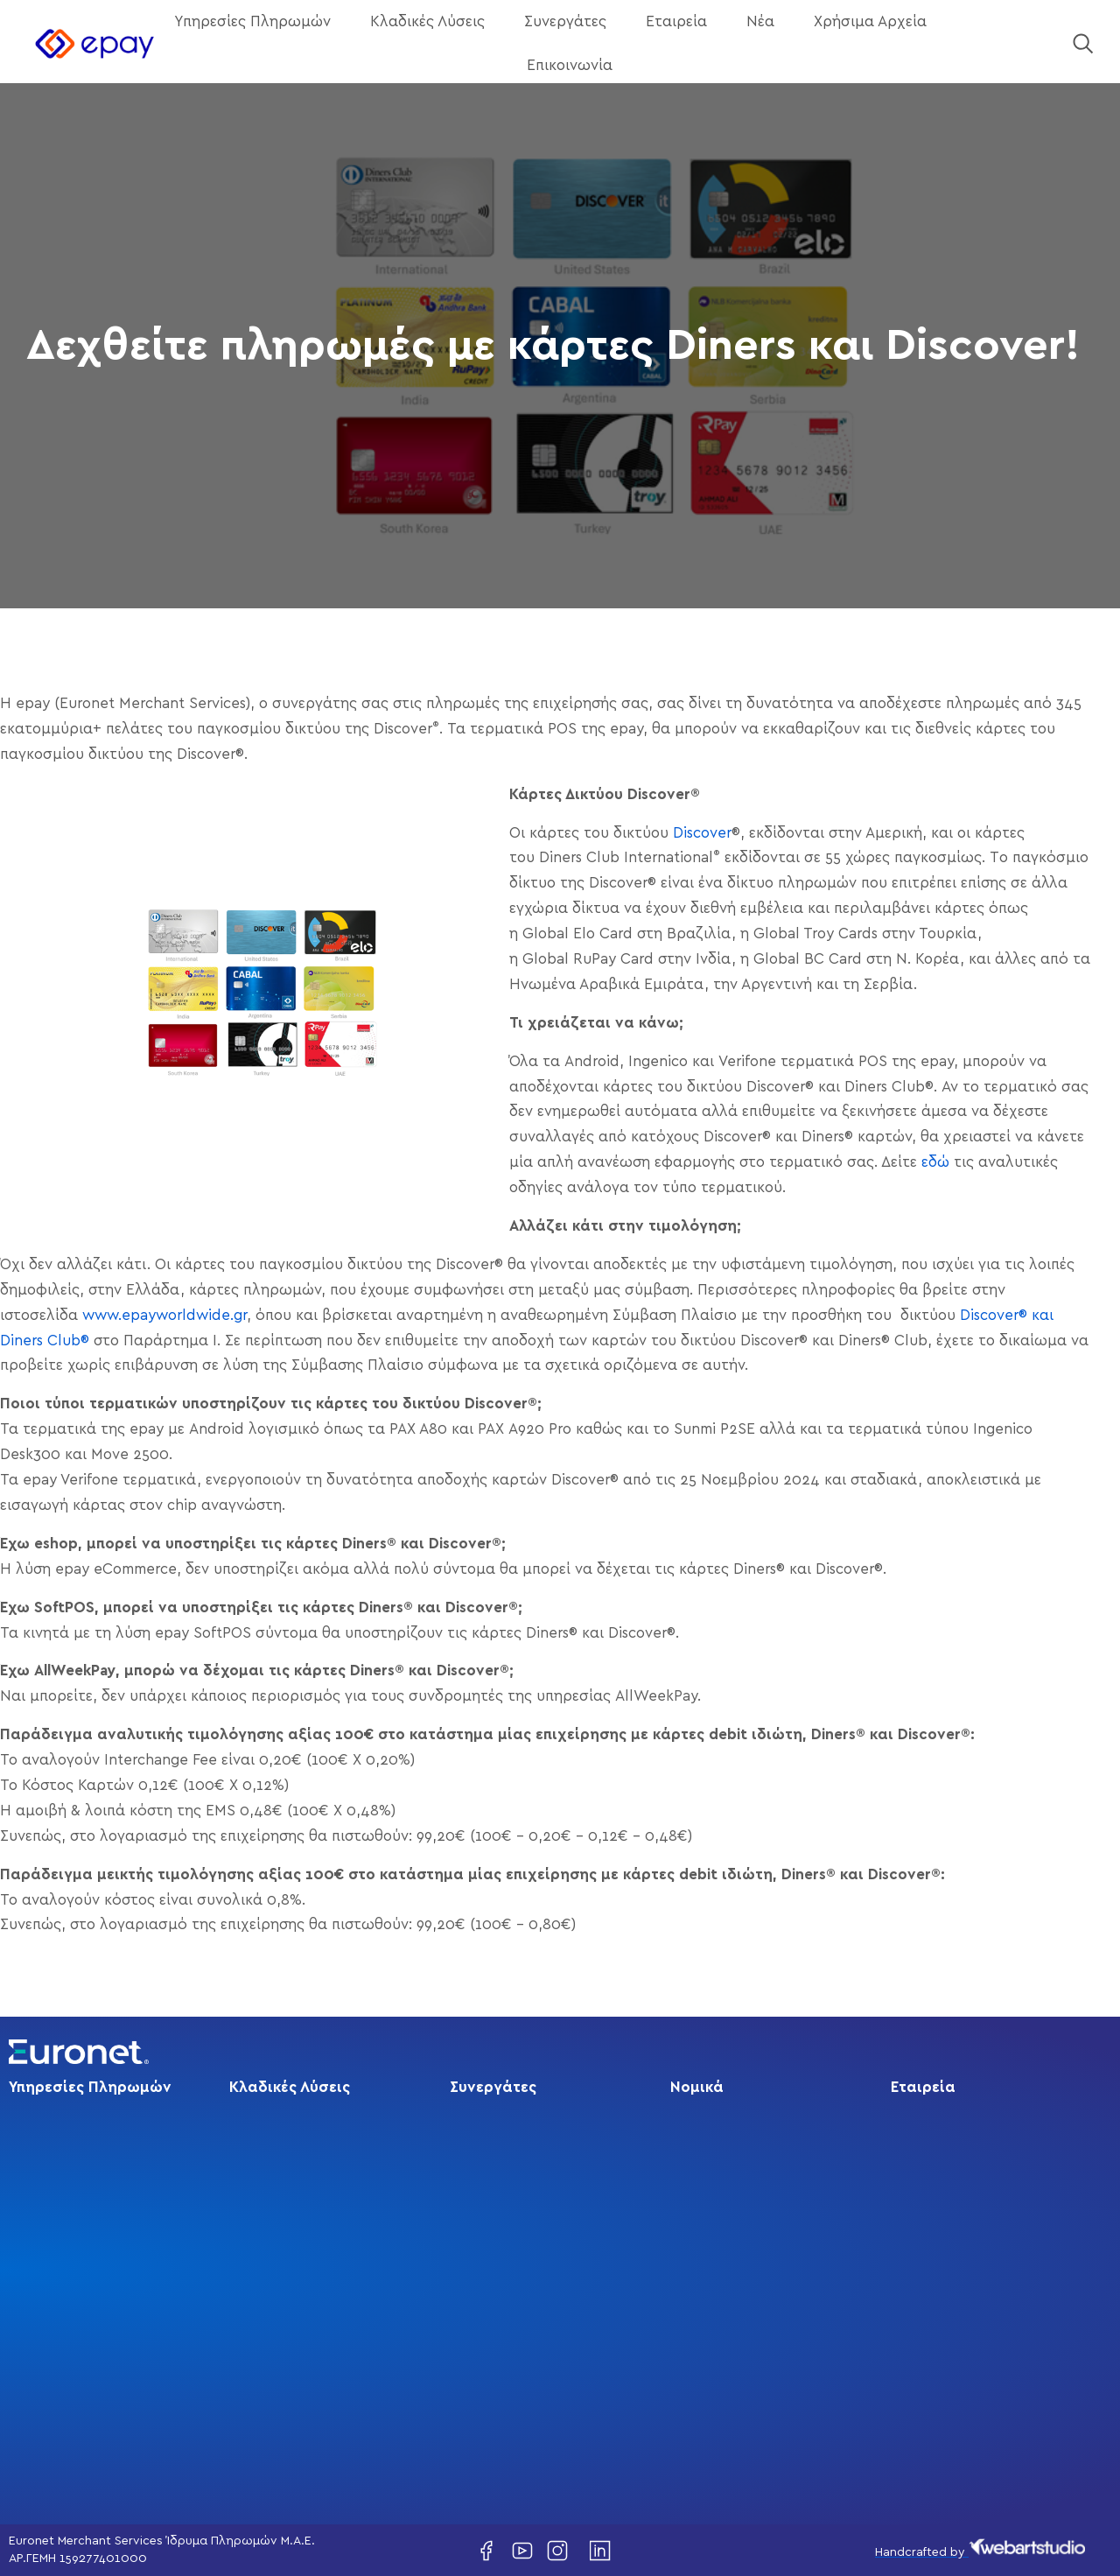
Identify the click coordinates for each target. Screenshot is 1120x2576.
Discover (702, 832)
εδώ (935, 1162)
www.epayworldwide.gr (164, 1315)
